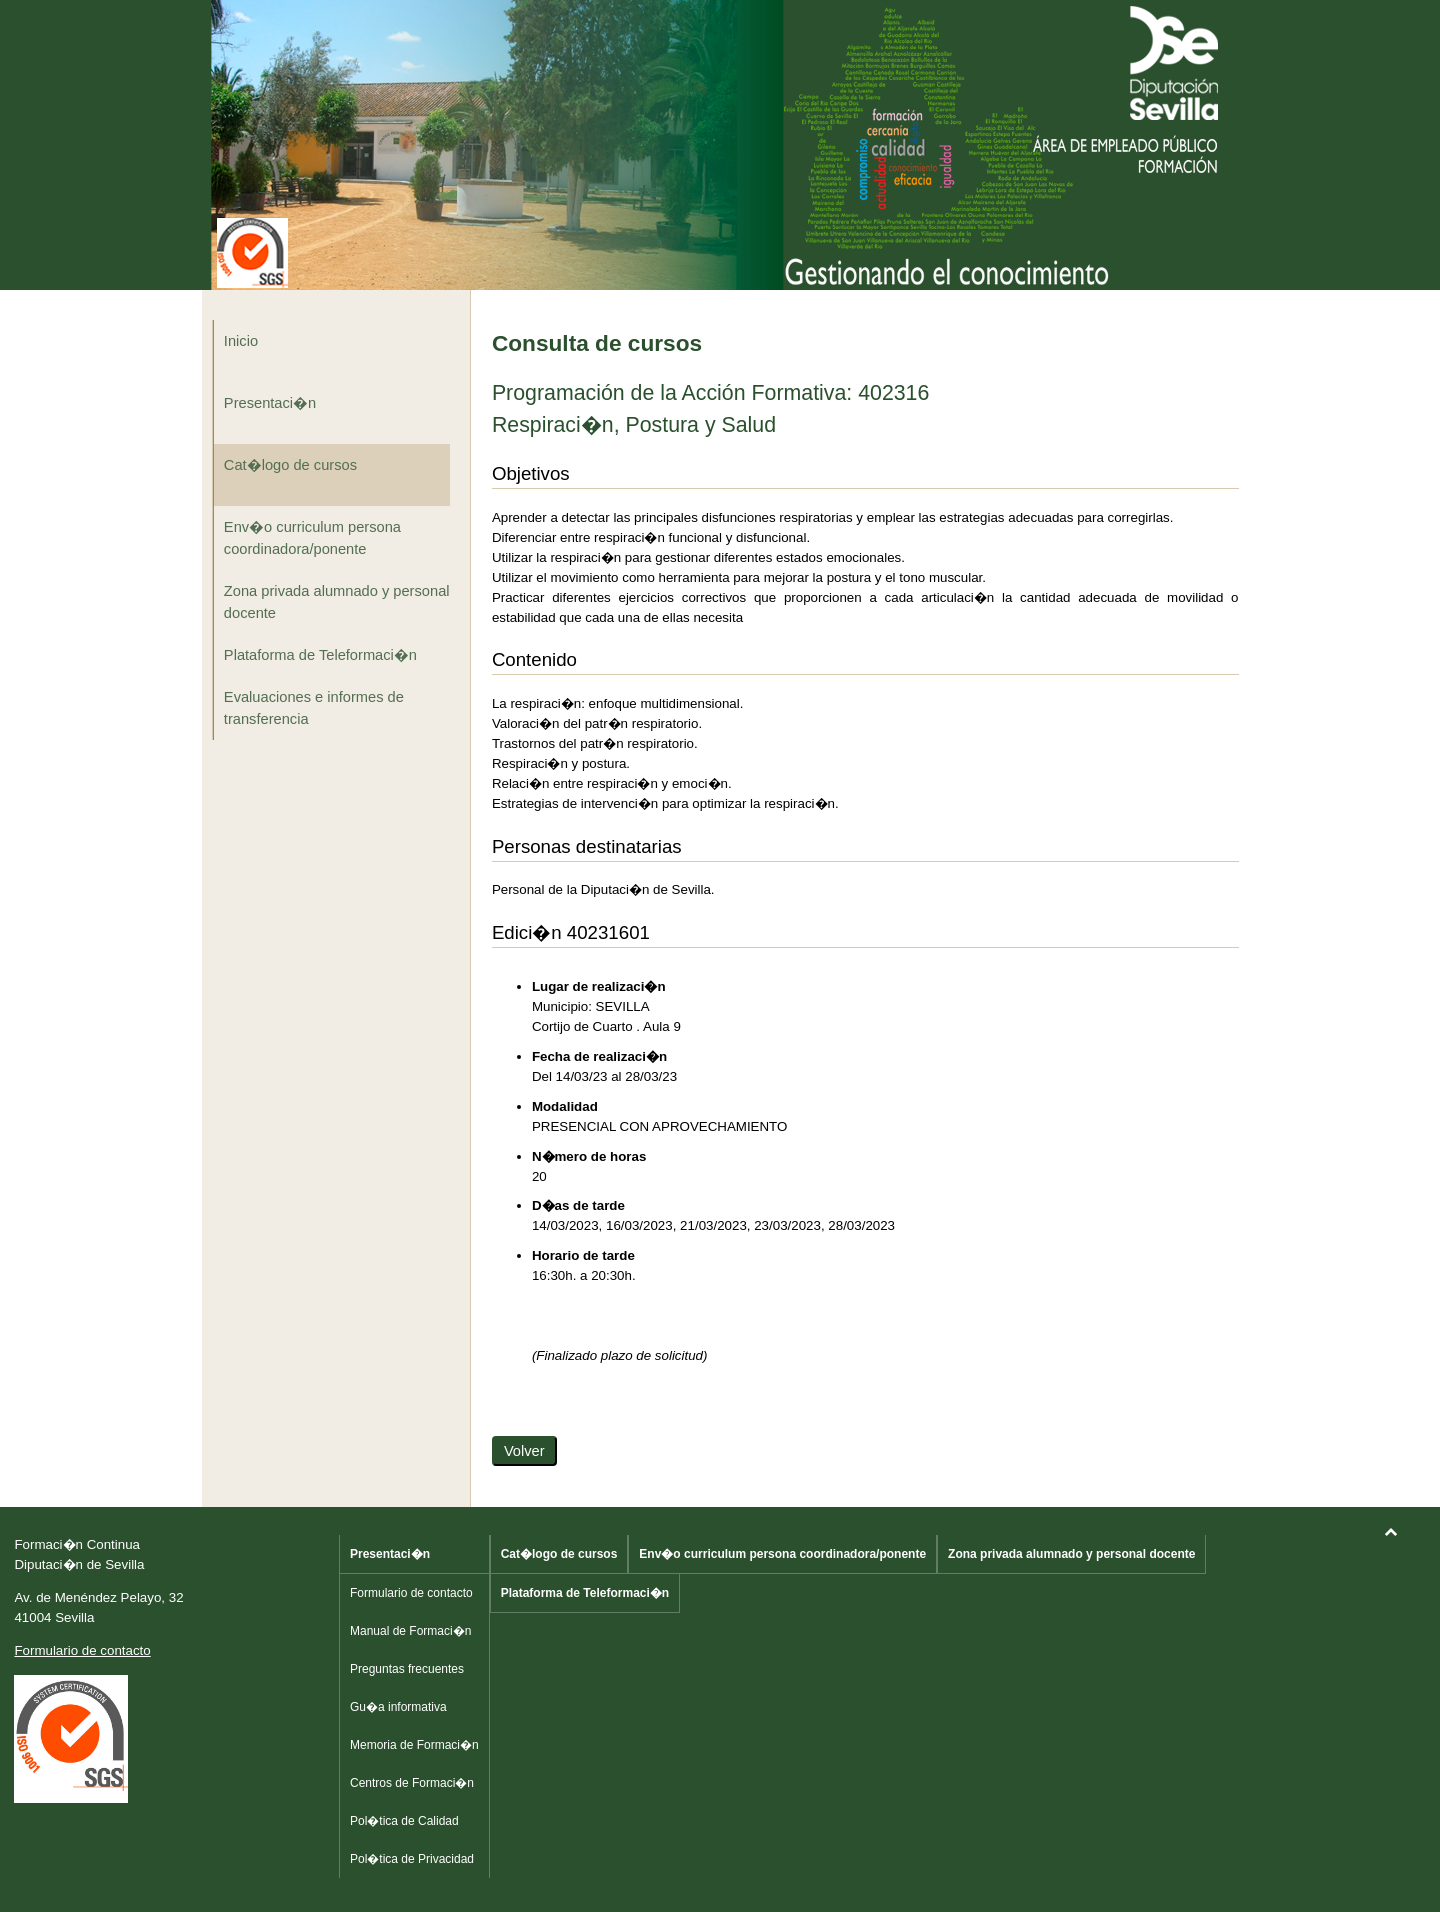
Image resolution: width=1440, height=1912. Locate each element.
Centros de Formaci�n (412, 1783)
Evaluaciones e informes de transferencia (314, 708)
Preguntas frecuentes (407, 1669)
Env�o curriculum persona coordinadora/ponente (312, 538)
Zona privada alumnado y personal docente (337, 602)
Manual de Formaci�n (410, 1631)
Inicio (241, 341)
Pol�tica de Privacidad (412, 1859)
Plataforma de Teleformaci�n (320, 655)
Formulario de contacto (82, 1650)
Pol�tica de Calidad (404, 1821)
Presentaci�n (270, 403)
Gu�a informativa (398, 1707)
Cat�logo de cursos (290, 465)
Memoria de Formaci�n (414, 1745)
